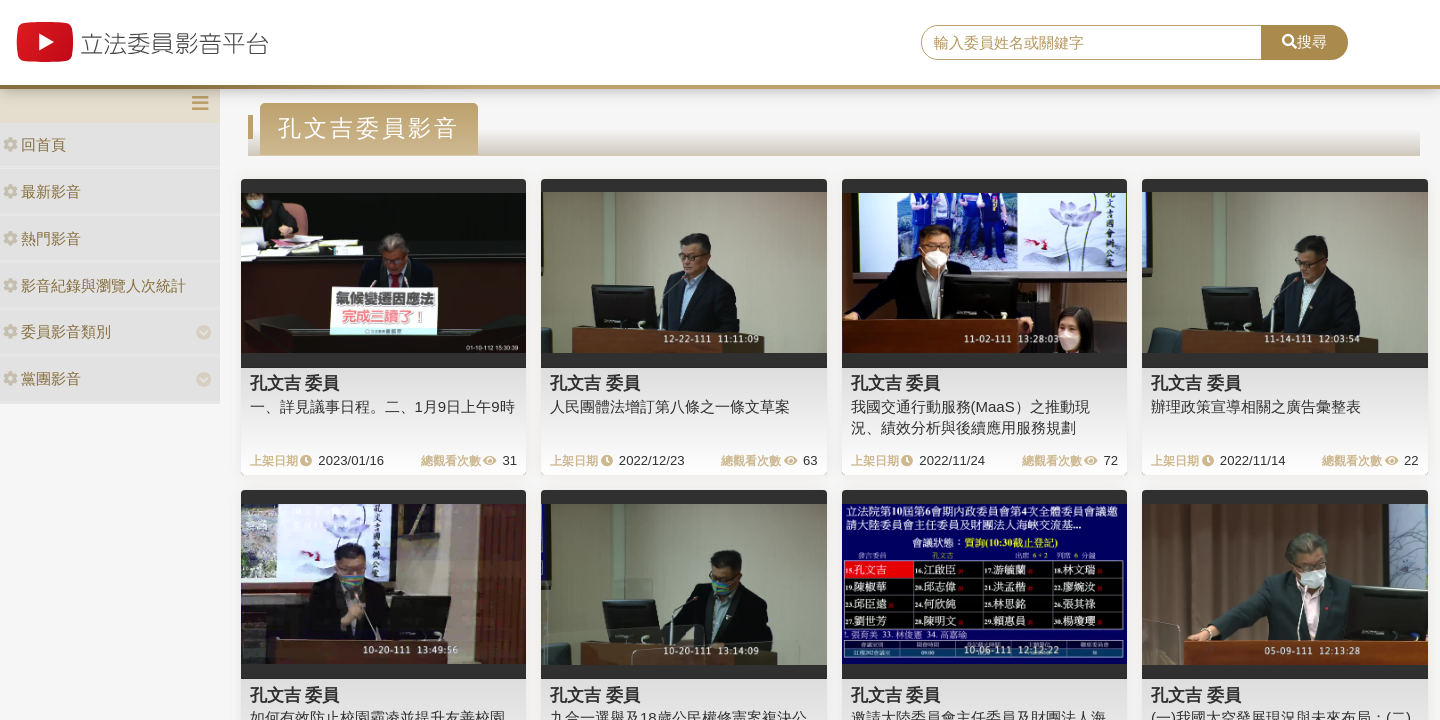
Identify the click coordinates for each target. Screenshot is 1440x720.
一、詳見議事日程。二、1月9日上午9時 (382, 406)
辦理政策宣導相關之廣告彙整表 (1256, 406)
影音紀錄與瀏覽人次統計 (94, 285)
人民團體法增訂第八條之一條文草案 (670, 406)
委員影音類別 (57, 331)
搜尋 (1304, 41)
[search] (1091, 43)
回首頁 (34, 144)
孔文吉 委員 (295, 383)
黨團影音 (42, 378)
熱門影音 (42, 238)
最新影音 (42, 191)
